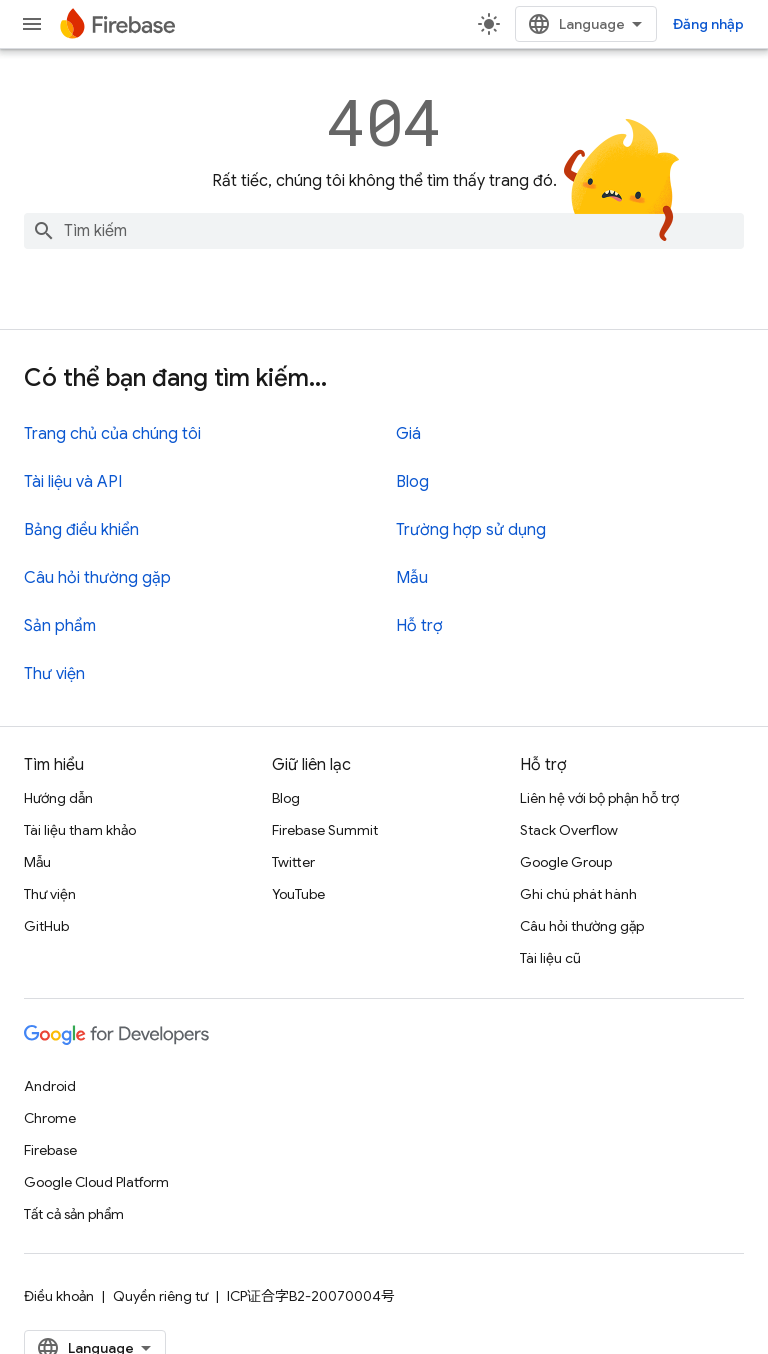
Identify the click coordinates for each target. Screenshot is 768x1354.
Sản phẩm (60, 626)
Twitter (293, 862)
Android (50, 1086)
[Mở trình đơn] (32, 24)
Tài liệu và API (73, 482)
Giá (408, 434)
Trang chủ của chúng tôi (112, 434)
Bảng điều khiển (81, 530)
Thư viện (54, 674)
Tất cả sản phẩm (74, 1214)
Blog (412, 482)
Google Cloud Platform (96, 1182)
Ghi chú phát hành (578, 894)
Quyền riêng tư (160, 1296)
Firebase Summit (325, 830)
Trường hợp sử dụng (471, 530)
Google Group (566, 862)
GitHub (46, 926)
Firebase (50, 1150)
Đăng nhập (708, 24)
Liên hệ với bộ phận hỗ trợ (599, 798)
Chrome (50, 1118)
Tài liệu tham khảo (80, 830)
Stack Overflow (569, 830)
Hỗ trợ (419, 626)
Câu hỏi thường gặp (97, 578)
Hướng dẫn (58, 798)
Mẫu (412, 578)
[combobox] (384, 231)
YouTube (298, 894)
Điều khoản (59, 1296)
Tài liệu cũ (550, 958)
